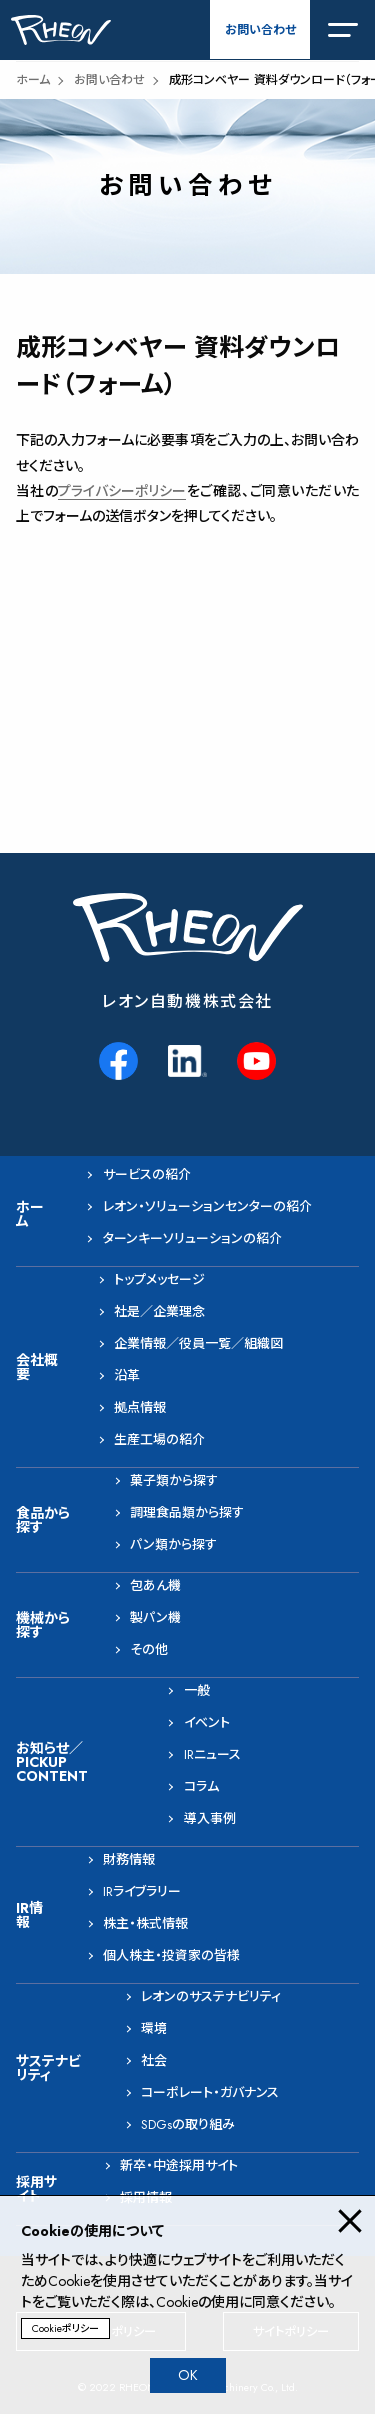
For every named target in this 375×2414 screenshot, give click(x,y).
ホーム (33, 80)
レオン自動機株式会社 (187, 1001)
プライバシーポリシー (122, 491)
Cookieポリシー (65, 2328)
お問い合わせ (260, 30)
